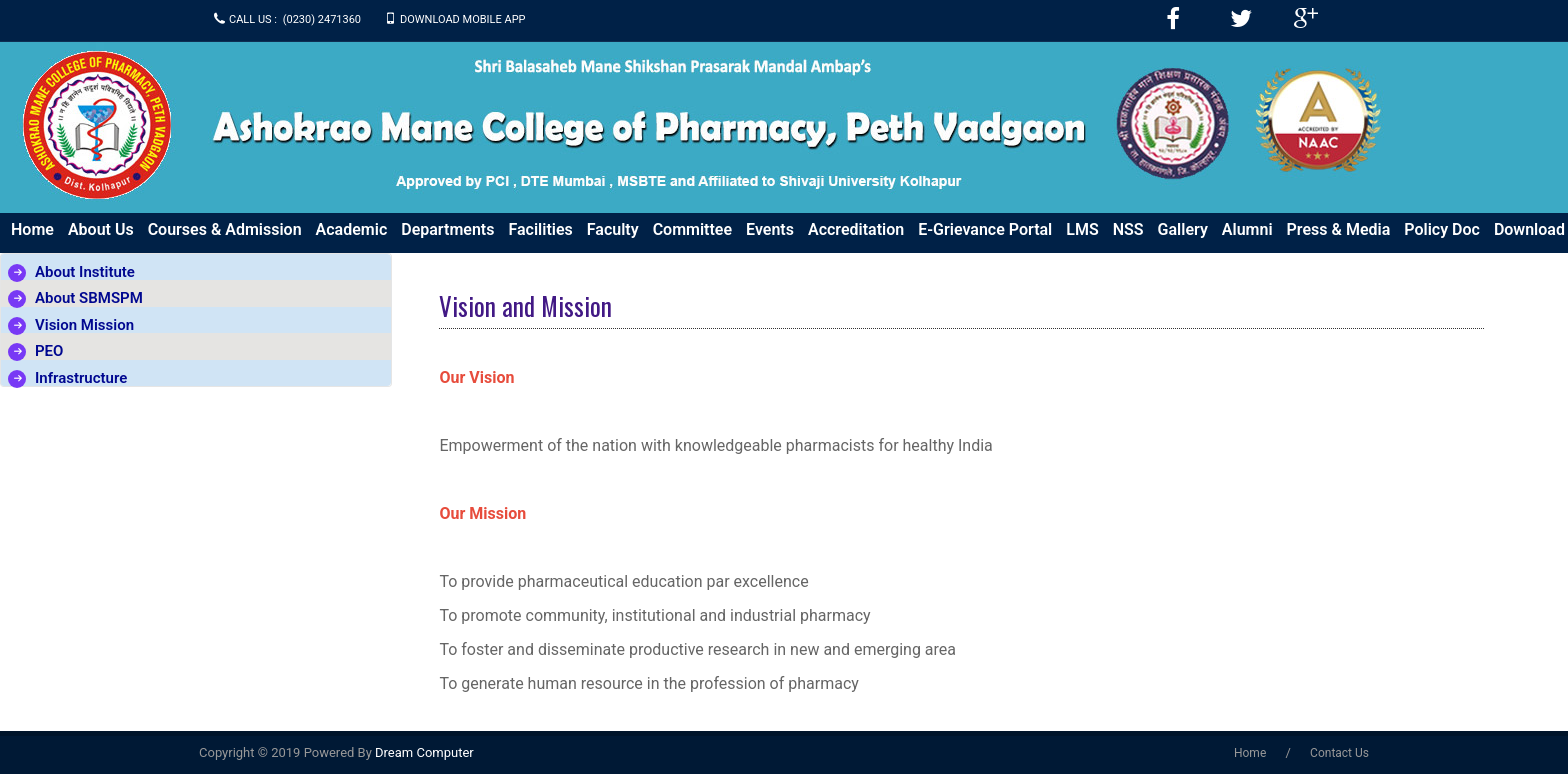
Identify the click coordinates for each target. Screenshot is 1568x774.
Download (1529, 229)
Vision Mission (84, 325)
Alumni (1247, 229)
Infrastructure (81, 378)
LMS (1082, 229)
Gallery (1183, 229)
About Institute (85, 272)
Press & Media (1339, 229)
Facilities (540, 229)
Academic (352, 229)
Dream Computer (423, 752)
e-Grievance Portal (985, 229)
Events (770, 229)
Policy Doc (1442, 229)
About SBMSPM (89, 298)
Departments (447, 229)
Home (32, 229)
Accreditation (856, 229)
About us (101, 229)
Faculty (613, 229)
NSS (1128, 229)
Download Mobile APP (463, 19)
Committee (692, 229)
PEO (49, 351)
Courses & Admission (225, 229)
